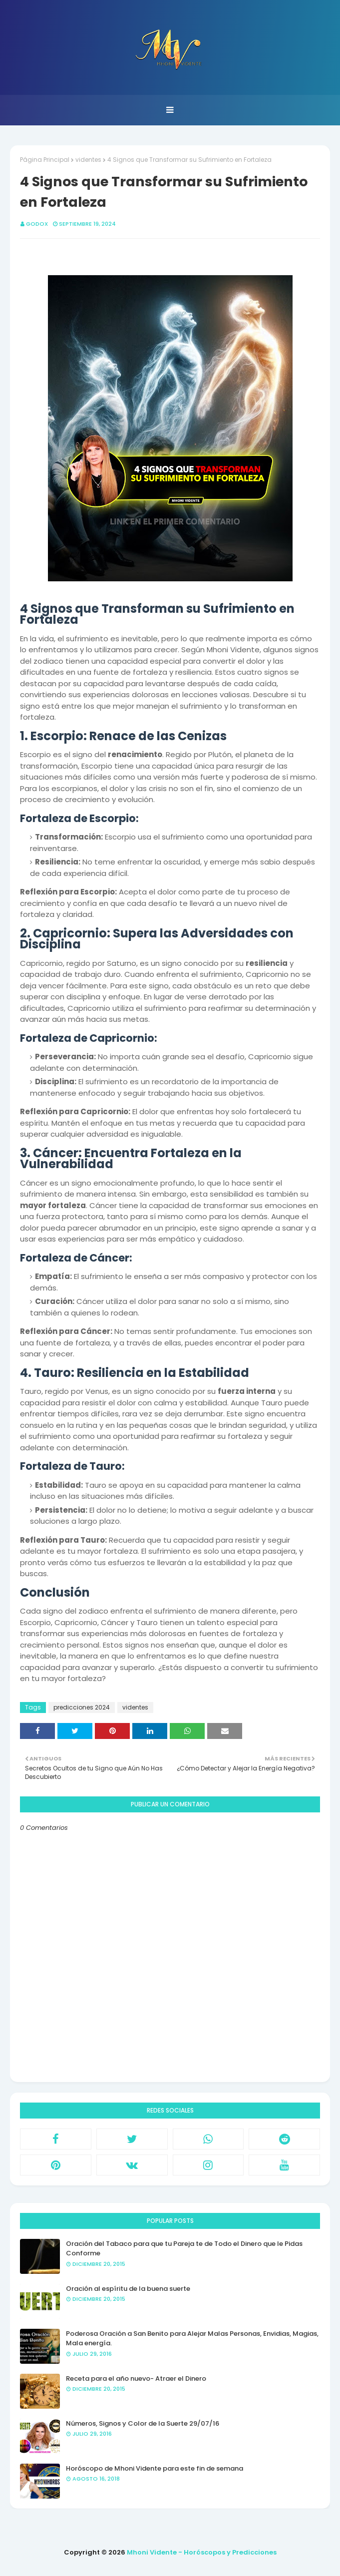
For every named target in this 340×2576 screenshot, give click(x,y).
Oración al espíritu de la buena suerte (128, 2288)
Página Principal (44, 159)
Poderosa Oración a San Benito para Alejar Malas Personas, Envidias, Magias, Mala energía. (192, 2338)
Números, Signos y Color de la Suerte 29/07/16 (142, 2423)
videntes (88, 159)
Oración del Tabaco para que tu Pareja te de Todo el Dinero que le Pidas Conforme (184, 2248)
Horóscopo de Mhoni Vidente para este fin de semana (154, 2468)
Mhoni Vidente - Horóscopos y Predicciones (202, 2552)
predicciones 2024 (81, 1707)
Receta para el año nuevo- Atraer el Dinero (136, 2378)
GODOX (37, 224)
